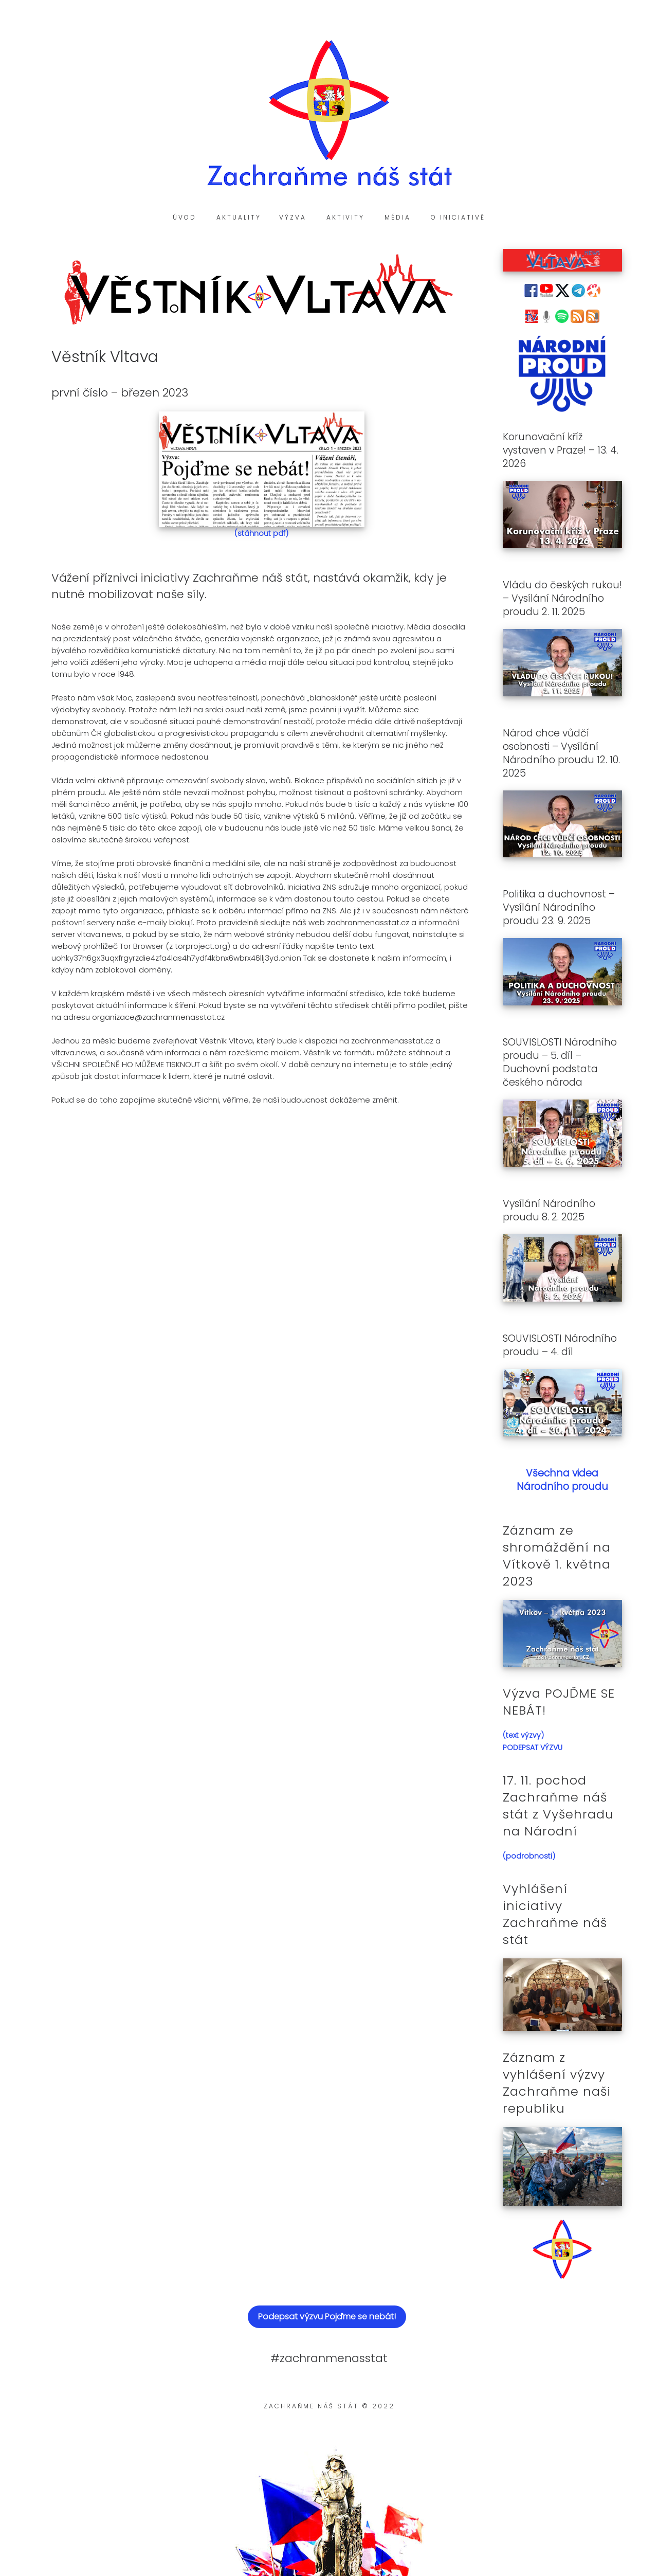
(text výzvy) (523, 1735)
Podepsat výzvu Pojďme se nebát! (327, 2316)
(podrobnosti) (529, 1856)
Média (398, 217)
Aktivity (345, 217)
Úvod (184, 217)
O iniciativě (458, 217)
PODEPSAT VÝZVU (532, 1747)
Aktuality (238, 217)
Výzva (292, 217)
